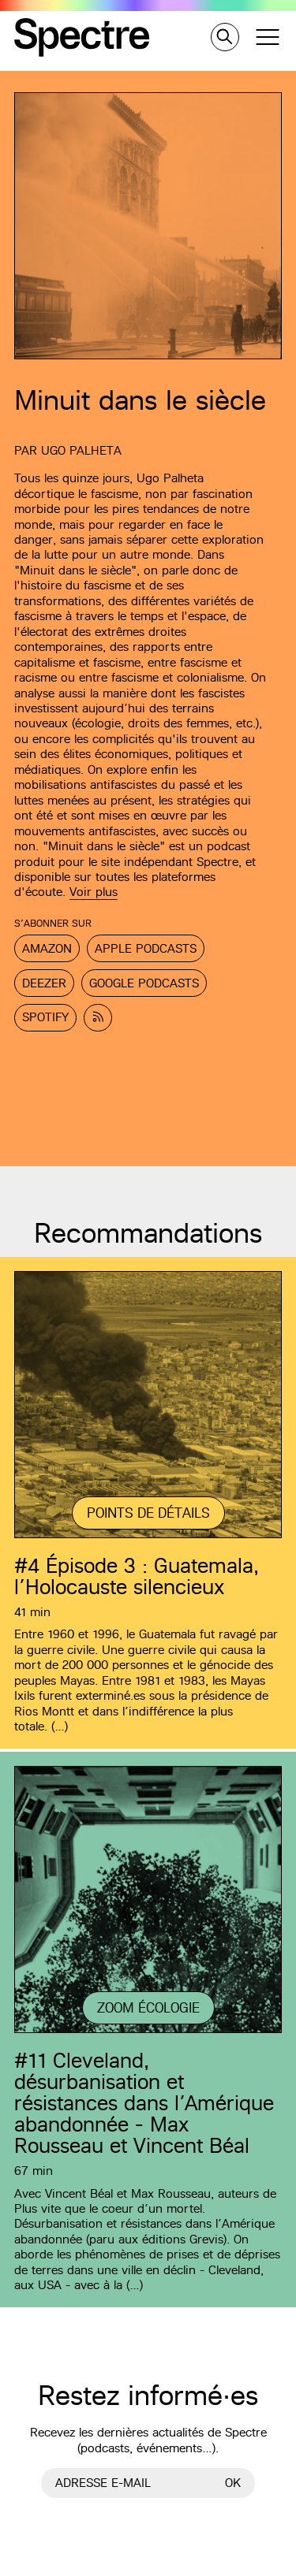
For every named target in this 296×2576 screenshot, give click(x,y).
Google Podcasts (144, 983)
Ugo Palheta (81, 450)
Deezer (44, 983)
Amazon (47, 948)
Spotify (45, 1016)
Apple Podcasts (146, 948)
